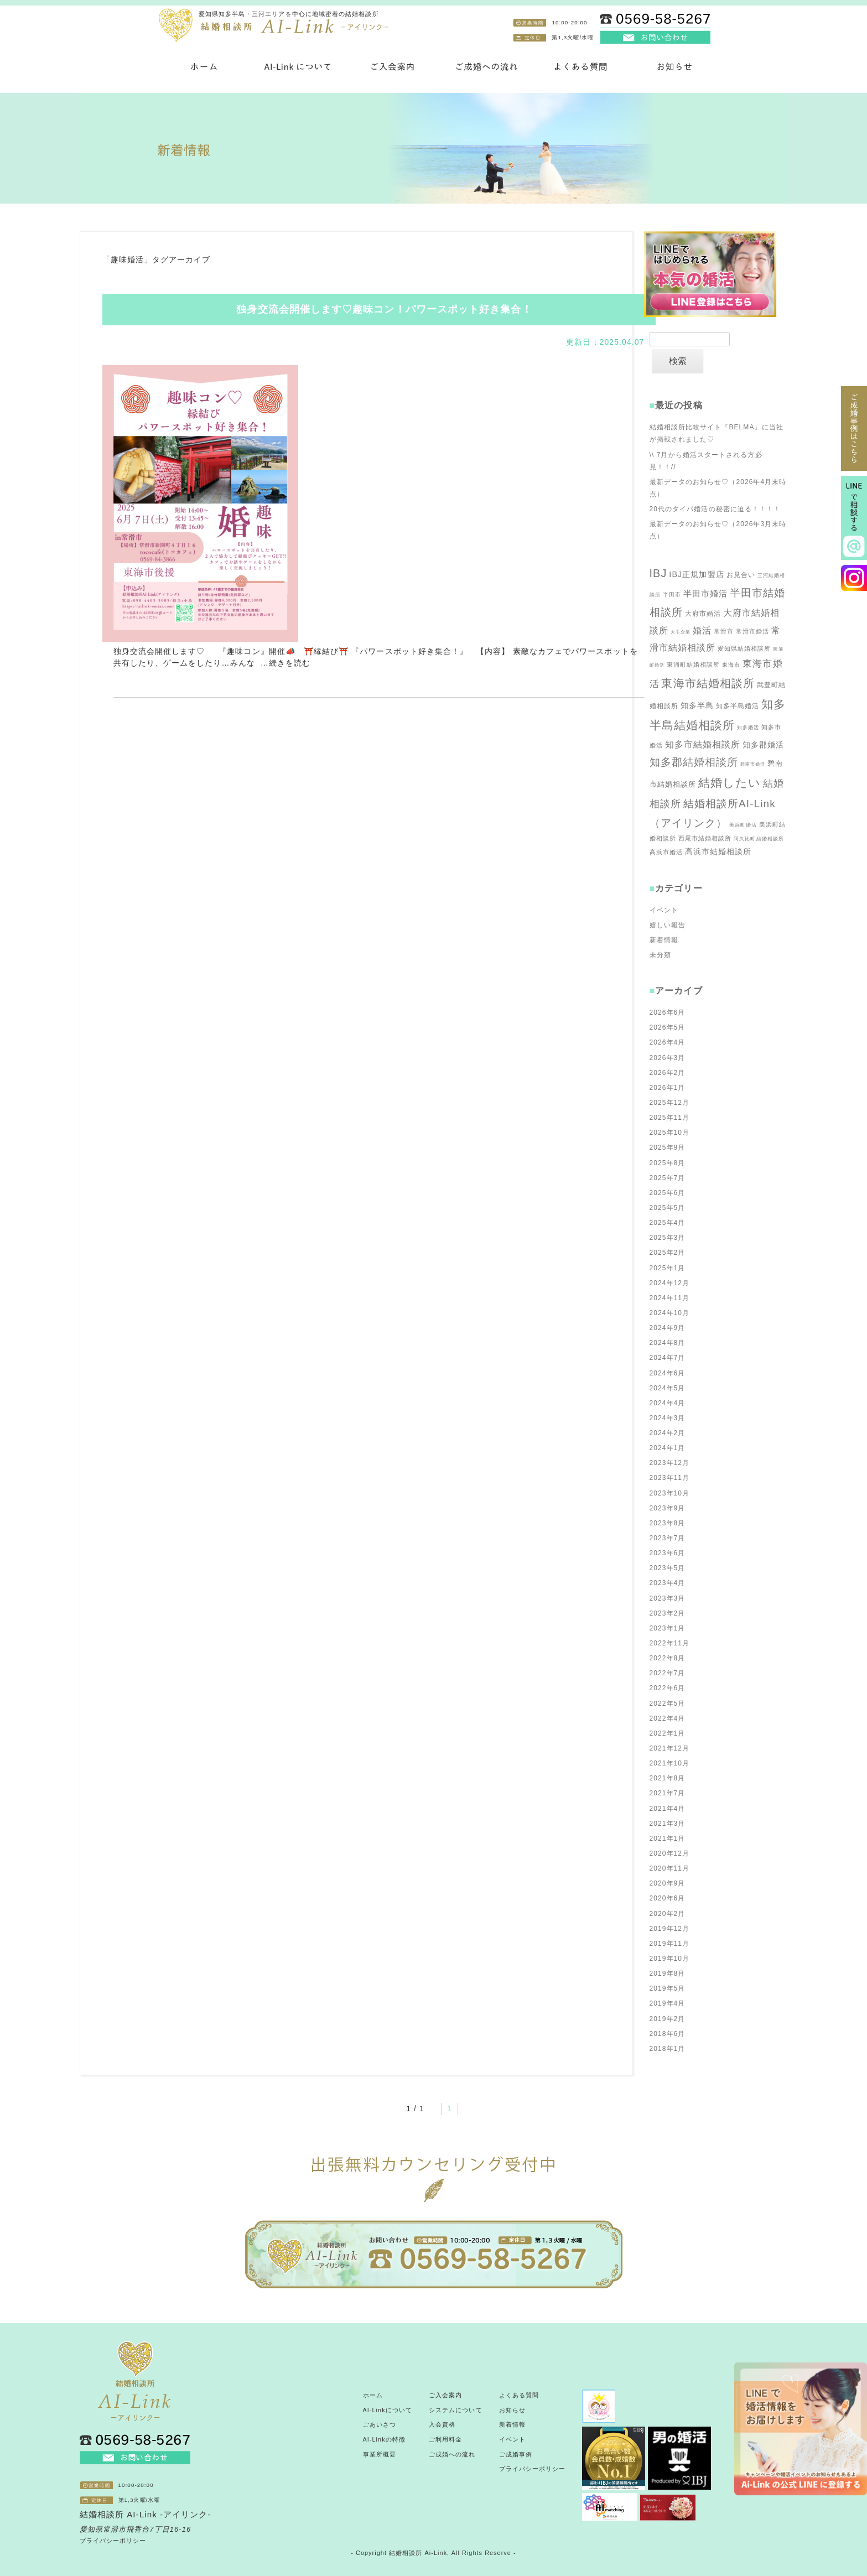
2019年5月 (668, 1988)
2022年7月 (668, 1673)
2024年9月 (668, 1328)
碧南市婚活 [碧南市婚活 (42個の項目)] (752, 764)
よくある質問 (519, 2395)
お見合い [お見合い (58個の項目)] (740, 575)
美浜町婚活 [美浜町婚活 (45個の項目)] (743, 825)
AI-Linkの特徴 (384, 2439)
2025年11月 (670, 1117)
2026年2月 (668, 1073)
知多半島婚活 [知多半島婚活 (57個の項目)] (737, 706)
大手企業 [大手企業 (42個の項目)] (681, 632)
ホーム (373, 2395)
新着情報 (664, 940)
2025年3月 (668, 1238)
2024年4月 (668, 1403)
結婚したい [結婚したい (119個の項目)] (729, 783)
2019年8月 (668, 1973)
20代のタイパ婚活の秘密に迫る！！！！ (715, 509)
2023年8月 (668, 1523)
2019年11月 (670, 1943)
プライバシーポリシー (113, 2540)
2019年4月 (668, 2003)
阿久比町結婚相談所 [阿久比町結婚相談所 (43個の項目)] (759, 839)
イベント (664, 910)
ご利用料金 (445, 2439)
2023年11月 (670, 1478)
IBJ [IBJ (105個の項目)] (658, 573)
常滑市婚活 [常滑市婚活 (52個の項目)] (752, 631)
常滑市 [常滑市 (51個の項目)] (724, 631)
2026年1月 (668, 1088)
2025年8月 (668, 1163)
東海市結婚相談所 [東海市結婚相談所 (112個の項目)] (708, 683)
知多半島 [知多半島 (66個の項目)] (697, 705)
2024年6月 (668, 1373)
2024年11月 (670, 1298)
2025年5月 (668, 1208)
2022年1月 (668, 1733)
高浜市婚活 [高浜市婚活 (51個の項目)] (666, 852)
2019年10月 (670, 1958)
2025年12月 (670, 1103)
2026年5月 (668, 1027)
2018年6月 (668, 2034)
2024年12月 (670, 1283)
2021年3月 (668, 1823)
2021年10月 (670, 1763)
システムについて (455, 2410)
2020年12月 (670, 1853)
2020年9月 (668, 1883)
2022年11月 (670, 1643)
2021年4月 (668, 1808)
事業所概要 (379, 2454)
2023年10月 (670, 1493)
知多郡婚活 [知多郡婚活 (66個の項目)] (763, 744)
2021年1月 (668, 1838)
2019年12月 (670, 1929)
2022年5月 (668, 1703)
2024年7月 (668, 1358)
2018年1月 (668, 2049)
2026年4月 (668, 1042)
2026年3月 (668, 1058)
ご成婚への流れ (452, 2454)
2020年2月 (668, 1914)
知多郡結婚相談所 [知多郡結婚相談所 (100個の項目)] (694, 762)
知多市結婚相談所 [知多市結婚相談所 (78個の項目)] (703, 744)
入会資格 (442, 2424)
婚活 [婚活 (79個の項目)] (702, 630)
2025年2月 (668, 1252)
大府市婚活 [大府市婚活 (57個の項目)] (703, 613)
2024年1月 (668, 1448)
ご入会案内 (445, 2395)
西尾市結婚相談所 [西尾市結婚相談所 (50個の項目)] (705, 838)
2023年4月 (668, 1583)
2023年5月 (668, 1568)
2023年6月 (668, 1553)
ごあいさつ (379, 2424)
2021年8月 (668, 1778)
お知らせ (512, 2410)
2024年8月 (668, 1343)
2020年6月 (668, 1898)
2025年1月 (668, 1268)
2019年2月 (668, 2019)
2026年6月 (668, 1012)
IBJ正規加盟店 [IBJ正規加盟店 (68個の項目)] (696, 574)
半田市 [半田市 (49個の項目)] (672, 594)
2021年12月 (670, 1748)
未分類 (660, 955)
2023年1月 (668, 1628)
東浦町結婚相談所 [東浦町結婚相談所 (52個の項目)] (693, 664)
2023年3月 (668, 1598)
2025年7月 (668, 1178)
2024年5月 (668, 1388)
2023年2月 (668, 1613)
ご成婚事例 (515, 2454)
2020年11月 (670, 1868)
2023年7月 (668, 1538)
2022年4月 (668, 1718)
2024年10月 (670, 1313)
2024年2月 (668, 1433)
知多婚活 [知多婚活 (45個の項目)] (748, 727)
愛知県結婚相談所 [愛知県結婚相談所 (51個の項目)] (744, 648)
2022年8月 (668, 1658)
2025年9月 (668, 1147)
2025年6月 (668, 1193)
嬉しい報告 (668, 925)
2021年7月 (668, 1793)
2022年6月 (668, 1688)
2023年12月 (670, 1463)
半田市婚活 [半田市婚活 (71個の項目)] (705, 593)
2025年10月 (670, 1132)
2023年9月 (668, 1508)
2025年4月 (668, 1223)
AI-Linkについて (387, 2410)
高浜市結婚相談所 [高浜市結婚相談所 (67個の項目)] (718, 851)
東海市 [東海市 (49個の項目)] (731, 665)
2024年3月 (668, 1418)
